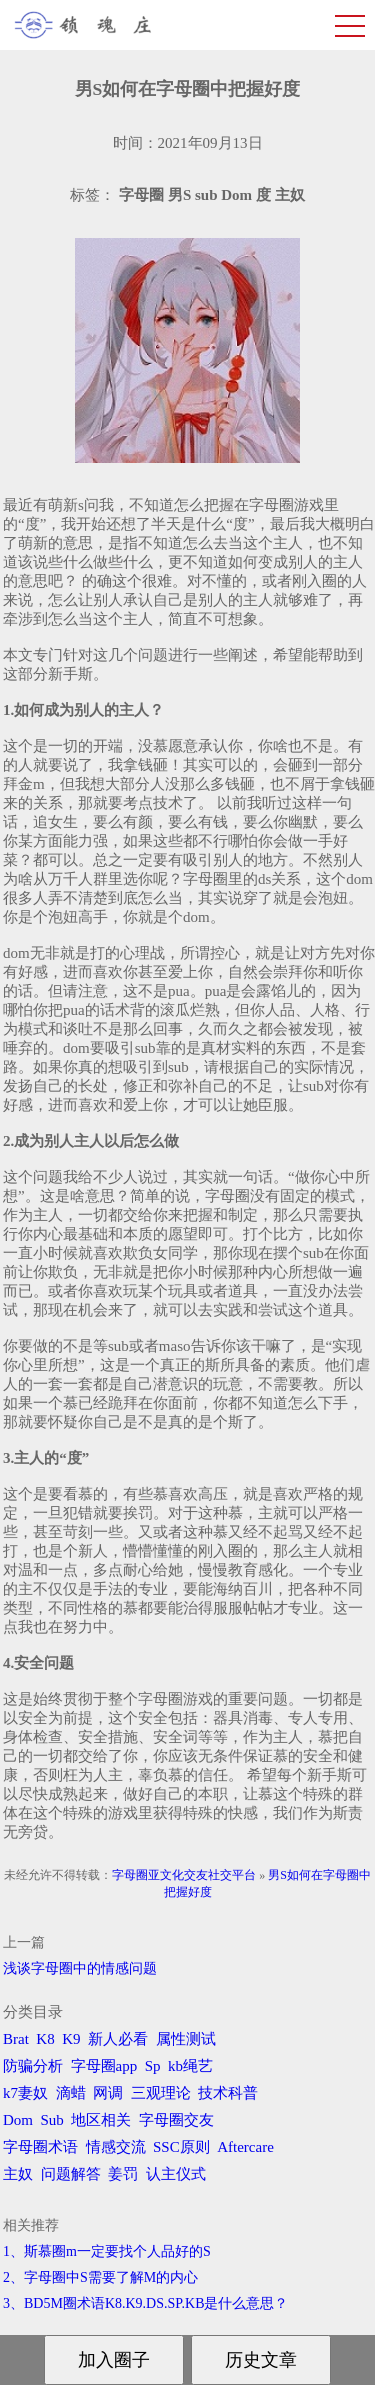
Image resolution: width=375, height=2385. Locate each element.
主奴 (18, 2174)
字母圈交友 (176, 2120)
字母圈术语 (40, 2147)
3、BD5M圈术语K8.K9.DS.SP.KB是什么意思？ (145, 2303)
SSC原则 (181, 2147)
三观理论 (161, 2093)
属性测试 (186, 2039)
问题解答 (71, 2174)
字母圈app (104, 2066)
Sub (52, 2120)
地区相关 (101, 2120)
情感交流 (116, 2147)
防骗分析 (33, 2066)
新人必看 (118, 2039)
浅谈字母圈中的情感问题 (80, 1968)
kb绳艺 (190, 2066)
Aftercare (245, 2147)
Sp (153, 2066)
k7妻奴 (25, 2093)
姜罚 (123, 2174)
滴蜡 (71, 2093)
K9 (71, 2039)
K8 (45, 2039)
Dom (18, 2120)
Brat (16, 2039)
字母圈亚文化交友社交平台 (184, 1875)
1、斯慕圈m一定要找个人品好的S (107, 2251)
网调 (108, 2093)
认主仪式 (176, 2174)
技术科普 (228, 2093)
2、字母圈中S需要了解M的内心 (100, 2277)
